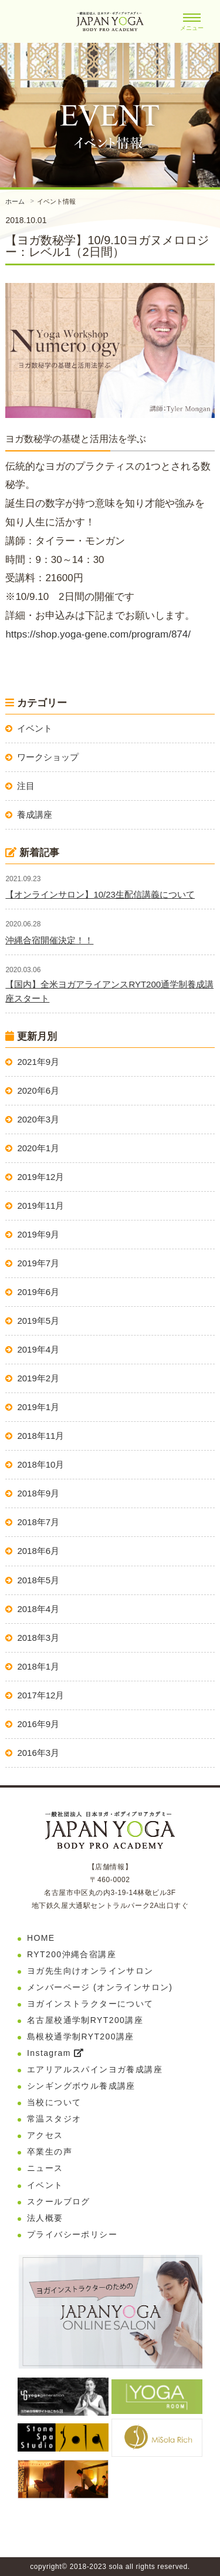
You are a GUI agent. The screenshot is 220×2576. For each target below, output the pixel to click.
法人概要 (45, 2218)
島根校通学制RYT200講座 (80, 2036)
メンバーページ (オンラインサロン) (99, 1987)
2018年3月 (38, 1638)
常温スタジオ (54, 2118)
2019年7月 (38, 1263)
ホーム (15, 201)
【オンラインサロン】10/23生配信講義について (100, 894)
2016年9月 (38, 1724)
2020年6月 (38, 1090)
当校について (54, 2102)
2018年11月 (40, 1436)
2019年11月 (40, 1206)
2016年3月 (38, 1753)
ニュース (45, 2168)
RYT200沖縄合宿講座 (71, 1954)
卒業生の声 (49, 2151)
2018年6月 (38, 1551)
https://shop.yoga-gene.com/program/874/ (98, 634)
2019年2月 (38, 1378)
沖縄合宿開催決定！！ (49, 940)
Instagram (55, 2053)
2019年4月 (38, 1349)
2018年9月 (38, 1493)
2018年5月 (38, 1580)
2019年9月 (38, 1234)
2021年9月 (38, 1062)
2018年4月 (38, 1609)
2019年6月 (38, 1292)
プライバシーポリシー (72, 2234)
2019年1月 (38, 1407)
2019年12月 (40, 1177)
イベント (34, 728)
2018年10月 (40, 1464)
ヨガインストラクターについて (90, 2003)
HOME (41, 1938)
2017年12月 (40, 1695)
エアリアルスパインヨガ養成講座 (95, 2069)
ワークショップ (48, 757)
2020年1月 (38, 1148)
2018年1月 (38, 1666)
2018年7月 (38, 1522)
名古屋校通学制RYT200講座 (85, 2020)
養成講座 (34, 815)
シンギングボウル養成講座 (81, 2086)
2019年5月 (38, 1321)
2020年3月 (38, 1119)
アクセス (45, 2135)
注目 (26, 786)
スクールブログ (58, 2201)
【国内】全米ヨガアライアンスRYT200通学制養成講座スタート (109, 991)
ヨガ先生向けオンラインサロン (90, 1970)
